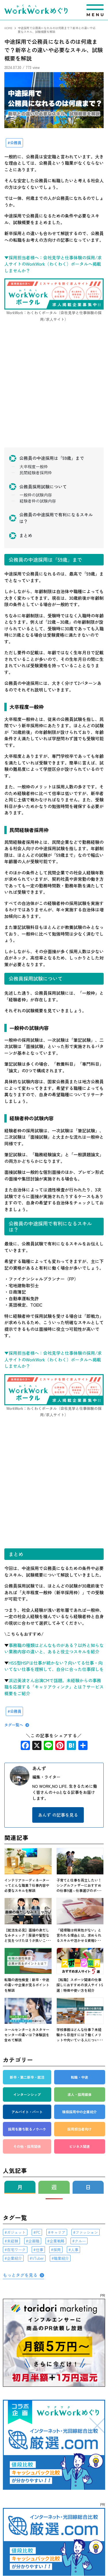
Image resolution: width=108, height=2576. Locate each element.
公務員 (15, 142)
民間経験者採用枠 (36, 472)
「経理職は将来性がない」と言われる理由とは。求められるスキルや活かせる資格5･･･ (78, 1935)
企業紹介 (14, 2258)
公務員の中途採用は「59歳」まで (51, 458)
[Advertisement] (54, 391)
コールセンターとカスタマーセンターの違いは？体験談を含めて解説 (26, 2034)
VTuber (38, 2258)
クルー (80, 2241)
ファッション (86, 2232)
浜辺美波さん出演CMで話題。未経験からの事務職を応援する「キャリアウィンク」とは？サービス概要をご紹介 (54, 1686)
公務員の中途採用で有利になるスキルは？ (56, 518)
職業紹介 (61, 2258)
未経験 (12, 2241)
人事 (74, 2249)
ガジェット (16, 2232)
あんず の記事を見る (58, 1815)
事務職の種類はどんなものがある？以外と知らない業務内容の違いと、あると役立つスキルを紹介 (54, 1648)
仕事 (39, 2249)
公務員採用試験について (43, 487)
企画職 (33, 2241)
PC (38, 2232)
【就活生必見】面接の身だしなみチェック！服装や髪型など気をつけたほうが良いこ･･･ (27, 1935)
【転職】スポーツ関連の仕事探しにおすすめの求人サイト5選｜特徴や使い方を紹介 (79, 1984)
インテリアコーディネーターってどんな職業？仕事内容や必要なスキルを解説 (26, 1885)
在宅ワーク (16, 2249)
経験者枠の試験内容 (38, 501)
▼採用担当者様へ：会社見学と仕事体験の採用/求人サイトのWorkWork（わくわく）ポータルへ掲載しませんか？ (53, 263)
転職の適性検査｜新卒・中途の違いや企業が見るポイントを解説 (26, 1984)
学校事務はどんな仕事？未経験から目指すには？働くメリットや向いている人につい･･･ (79, 2034)
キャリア (57, 2232)
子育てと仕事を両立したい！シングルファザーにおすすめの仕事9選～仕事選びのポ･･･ (79, 1885)
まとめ (25, 535)
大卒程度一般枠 (34, 466)
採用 (57, 2249)
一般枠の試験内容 (36, 495)
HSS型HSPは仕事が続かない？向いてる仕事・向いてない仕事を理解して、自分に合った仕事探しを (54, 1666)
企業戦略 (57, 2241)
